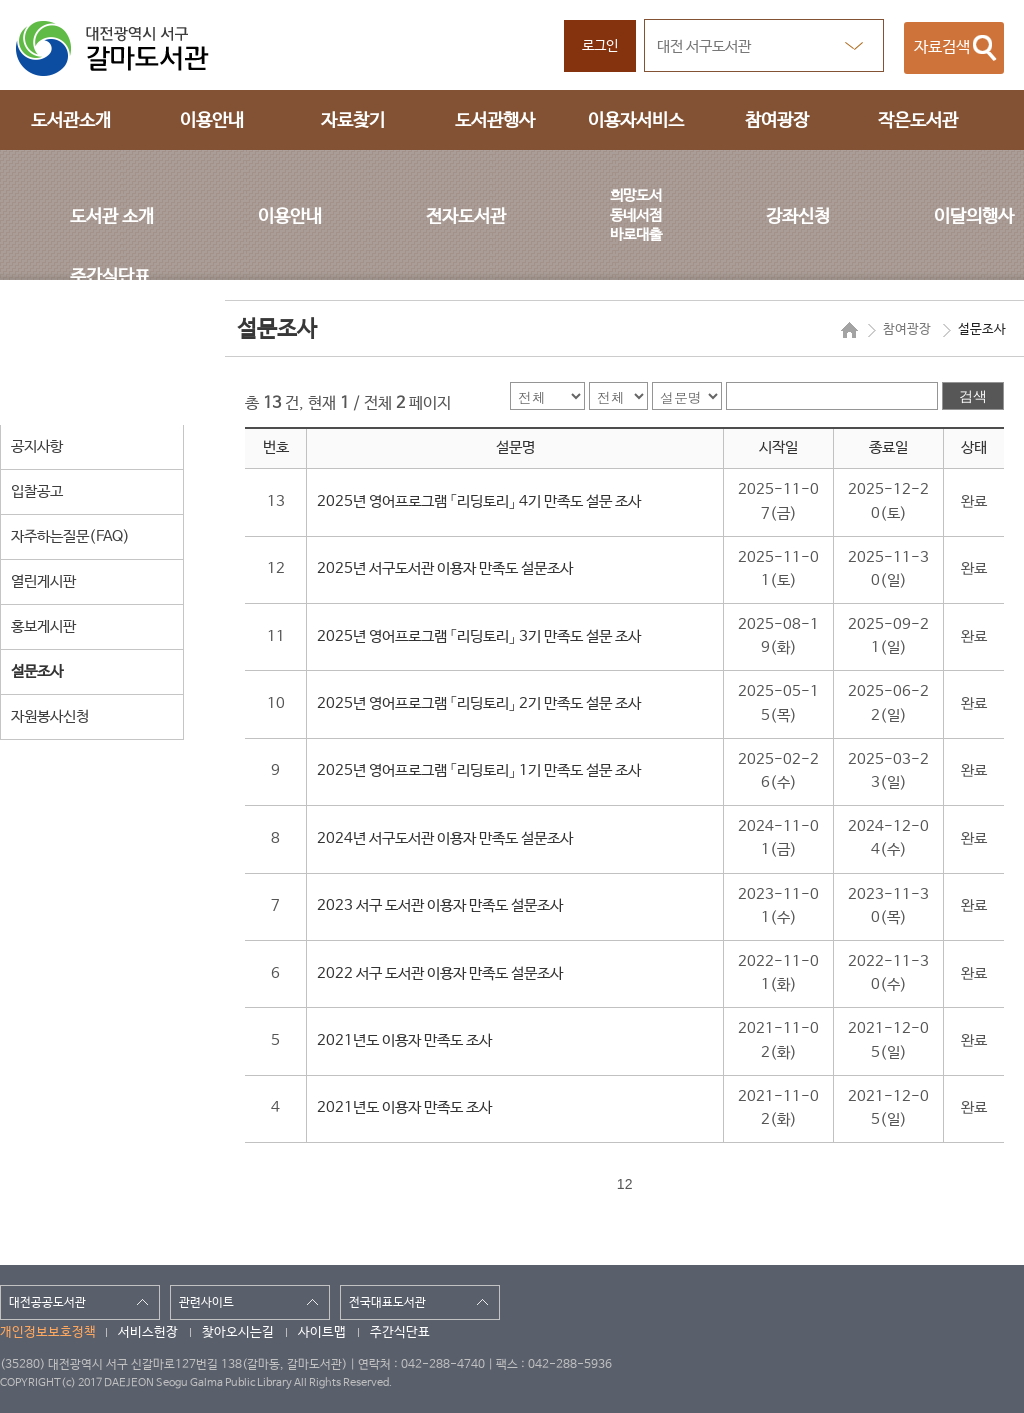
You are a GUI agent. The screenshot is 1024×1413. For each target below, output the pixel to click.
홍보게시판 (43, 626)
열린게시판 (43, 581)
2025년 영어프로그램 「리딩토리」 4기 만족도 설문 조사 (479, 502)
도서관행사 (495, 121)
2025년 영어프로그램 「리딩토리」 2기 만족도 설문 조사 (479, 704)
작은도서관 (918, 121)
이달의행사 (974, 217)
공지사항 (37, 446)
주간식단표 (110, 277)
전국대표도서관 (387, 1303)
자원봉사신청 (50, 716)
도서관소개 (71, 121)
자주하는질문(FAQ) (70, 536)
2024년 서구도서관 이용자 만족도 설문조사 (445, 839)
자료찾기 (353, 121)
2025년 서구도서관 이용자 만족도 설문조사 (445, 569)
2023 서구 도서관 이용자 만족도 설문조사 (440, 906)
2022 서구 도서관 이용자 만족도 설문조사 (440, 974)
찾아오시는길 (238, 1332)
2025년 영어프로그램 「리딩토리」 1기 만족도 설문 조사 (479, 771)
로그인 (600, 46)
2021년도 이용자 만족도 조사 (404, 1041)
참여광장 (777, 121)
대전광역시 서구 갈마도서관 (125, 48)
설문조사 (37, 671)
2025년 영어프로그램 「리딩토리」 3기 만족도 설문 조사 (479, 637)
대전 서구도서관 (704, 46)
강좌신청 (798, 217)
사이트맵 (322, 1332)
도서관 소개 (112, 217)
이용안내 (212, 121)
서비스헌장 (148, 1332)
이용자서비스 (636, 121)
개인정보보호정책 (48, 1332)
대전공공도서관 (47, 1303)
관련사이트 (206, 1303)
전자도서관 (466, 217)
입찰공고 (37, 491)
